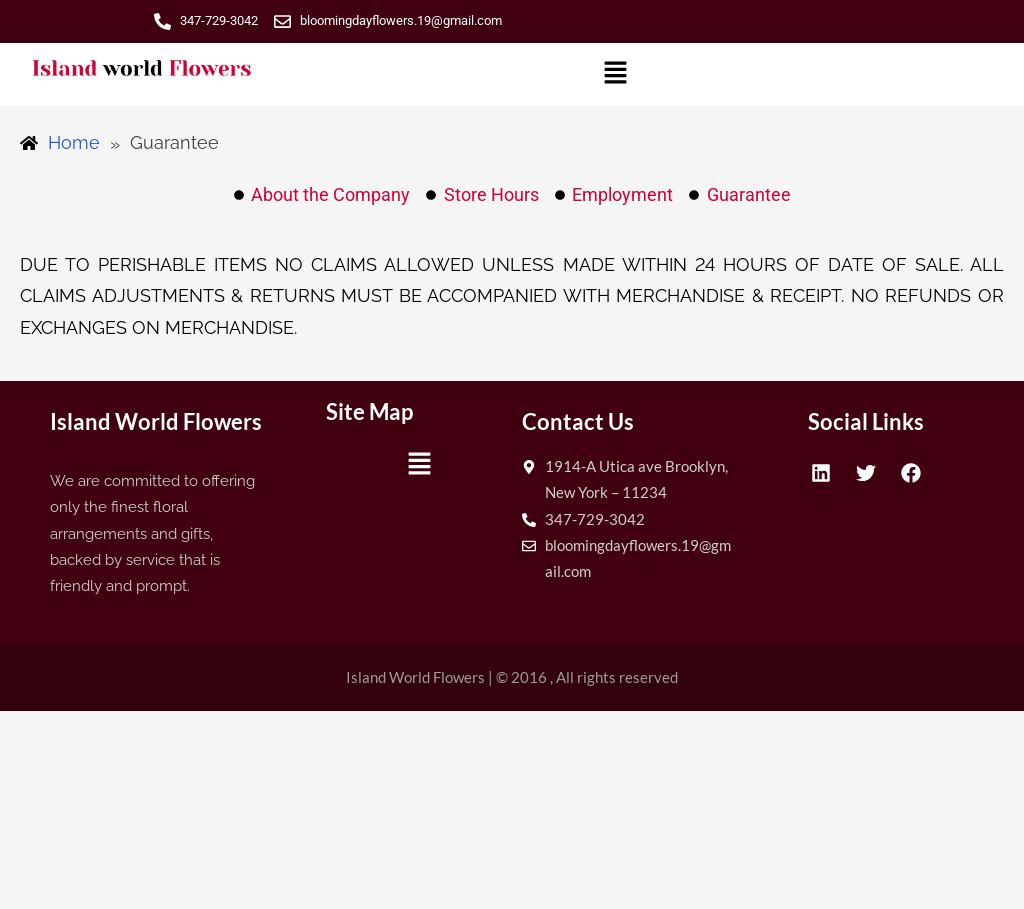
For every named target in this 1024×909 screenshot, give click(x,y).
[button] (615, 74)
